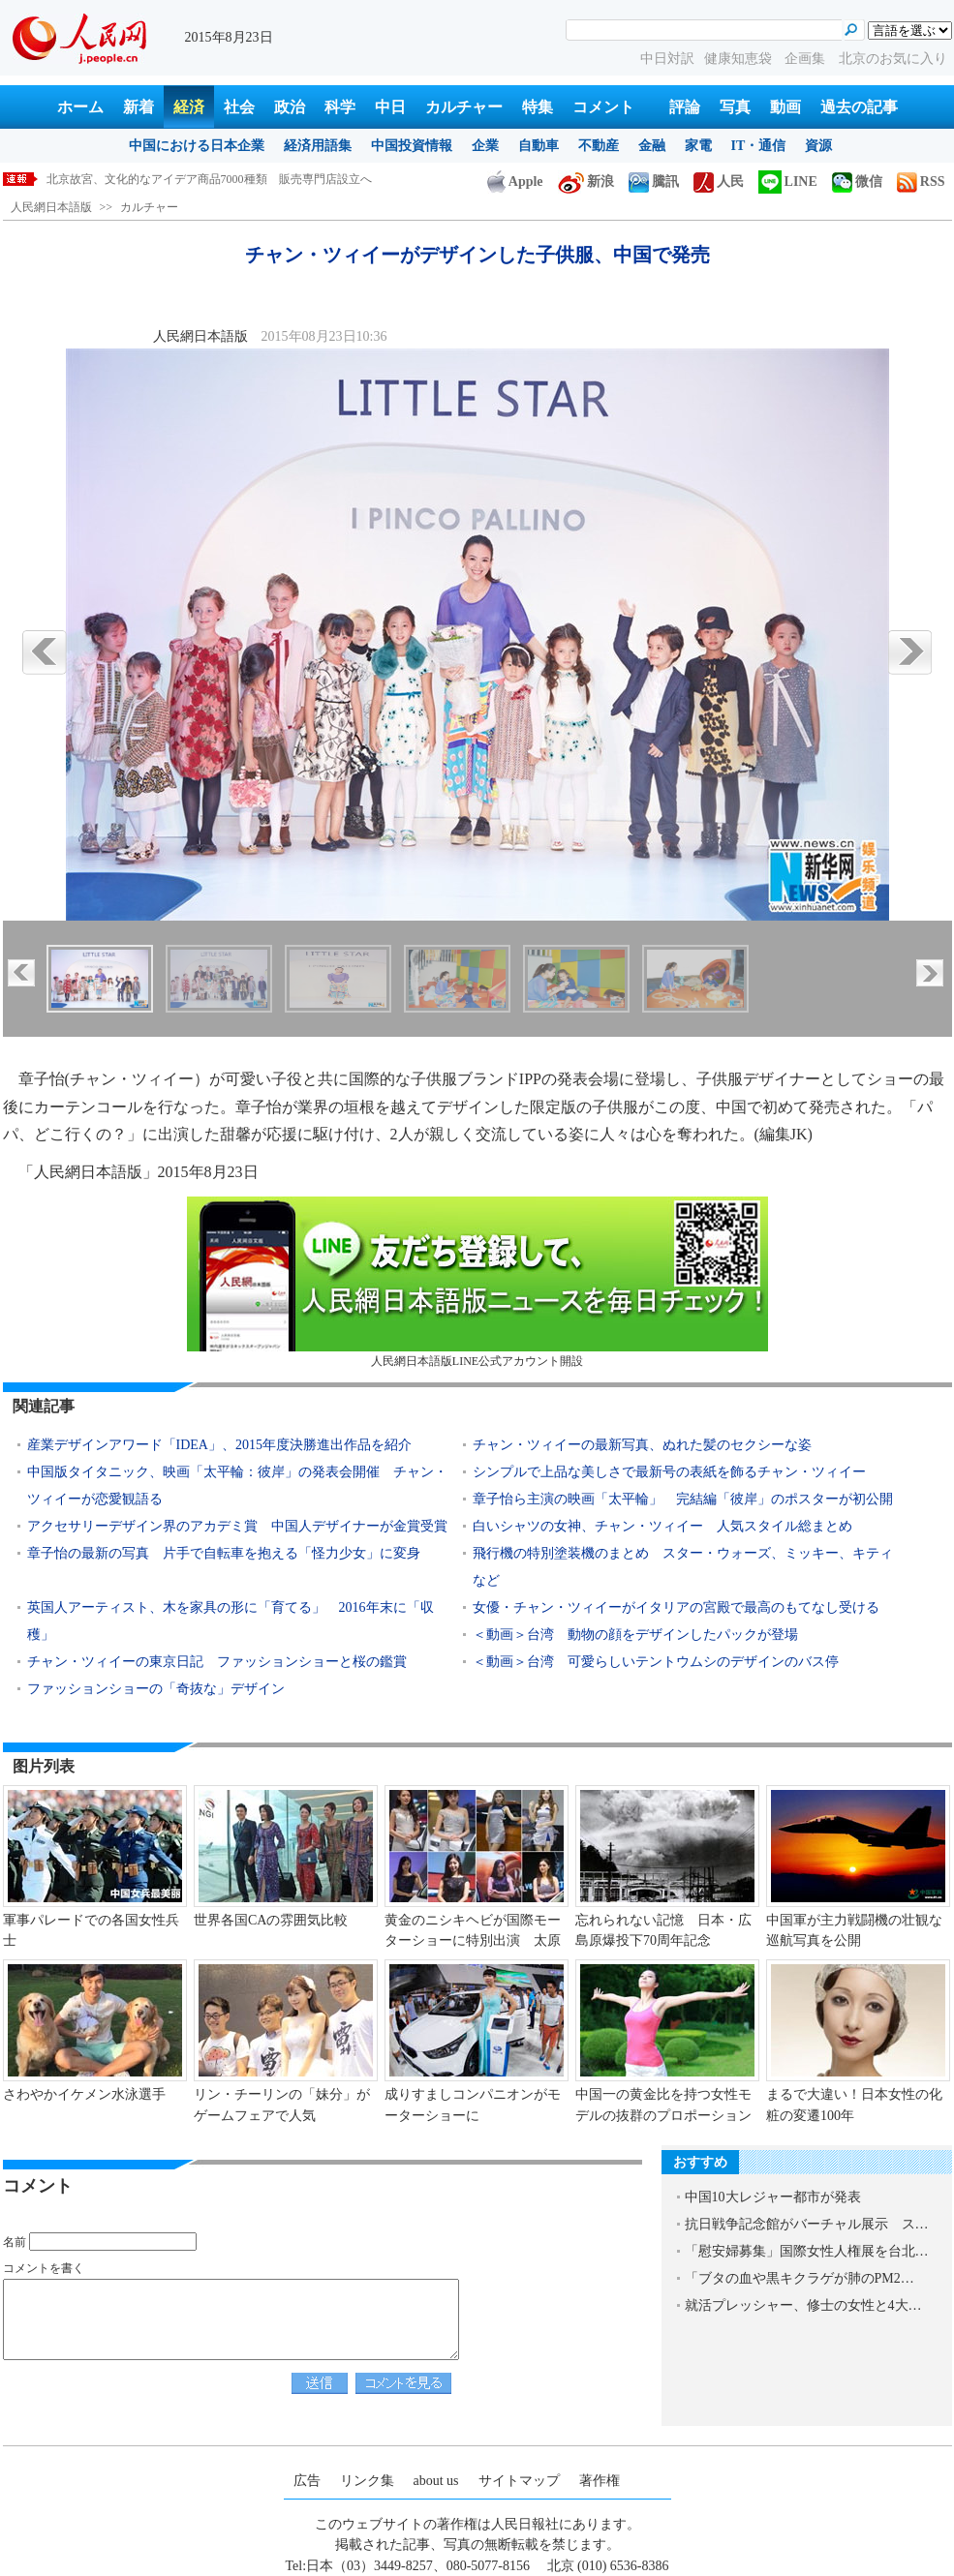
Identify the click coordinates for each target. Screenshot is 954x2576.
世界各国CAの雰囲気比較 (271, 1920)
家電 (698, 145)
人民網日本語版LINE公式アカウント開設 (477, 1282)
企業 (485, 145)
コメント (603, 107)
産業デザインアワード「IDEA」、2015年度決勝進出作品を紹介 (219, 1445)
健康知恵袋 (740, 58)
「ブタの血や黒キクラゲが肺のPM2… (799, 2278)
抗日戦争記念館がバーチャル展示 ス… (807, 2224)
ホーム (80, 107)
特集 (537, 107)
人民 (718, 181)
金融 (651, 145)
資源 (818, 145)
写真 (735, 107)
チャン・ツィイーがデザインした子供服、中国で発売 (185, 179)
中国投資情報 (411, 145)
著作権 (599, 2480)
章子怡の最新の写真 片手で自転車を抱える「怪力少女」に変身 (223, 1553)
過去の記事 (859, 107)
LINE (787, 181)
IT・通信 (758, 145)
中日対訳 (667, 58)
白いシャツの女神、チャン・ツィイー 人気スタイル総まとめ (662, 1526)
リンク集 (367, 2480)
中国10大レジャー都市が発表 (773, 2197)
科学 (339, 107)
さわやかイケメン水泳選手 (84, 2094)
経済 (188, 107)
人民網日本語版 (51, 207)
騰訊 (654, 181)
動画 (785, 107)
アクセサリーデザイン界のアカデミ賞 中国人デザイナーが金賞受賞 (237, 1526)
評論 (684, 107)
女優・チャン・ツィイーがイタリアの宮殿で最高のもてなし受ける (676, 1607)
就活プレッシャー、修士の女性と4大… (803, 2305)
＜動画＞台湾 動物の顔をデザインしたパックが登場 (635, 1634)
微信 (857, 181)
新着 (138, 107)
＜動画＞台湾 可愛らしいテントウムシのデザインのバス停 (656, 1661)
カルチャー (464, 107)
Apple (515, 181)
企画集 (807, 58)
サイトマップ (519, 2480)
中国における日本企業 (196, 145)
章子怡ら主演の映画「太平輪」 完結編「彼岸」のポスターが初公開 (690, 1499)
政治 (289, 107)
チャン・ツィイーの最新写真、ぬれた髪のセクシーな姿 (642, 1445)
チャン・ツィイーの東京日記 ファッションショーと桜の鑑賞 (217, 1661)
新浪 (586, 181)
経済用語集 (318, 145)
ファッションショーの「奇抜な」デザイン (156, 1689)
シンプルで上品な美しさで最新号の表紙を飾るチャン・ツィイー (669, 1472)
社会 (239, 107)
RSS (921, 181)
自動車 (538, 145)
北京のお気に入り (893, 58)
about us (436, 2480)
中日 (390, 107)
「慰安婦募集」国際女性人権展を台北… (807, 2251)
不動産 (598, 145)
